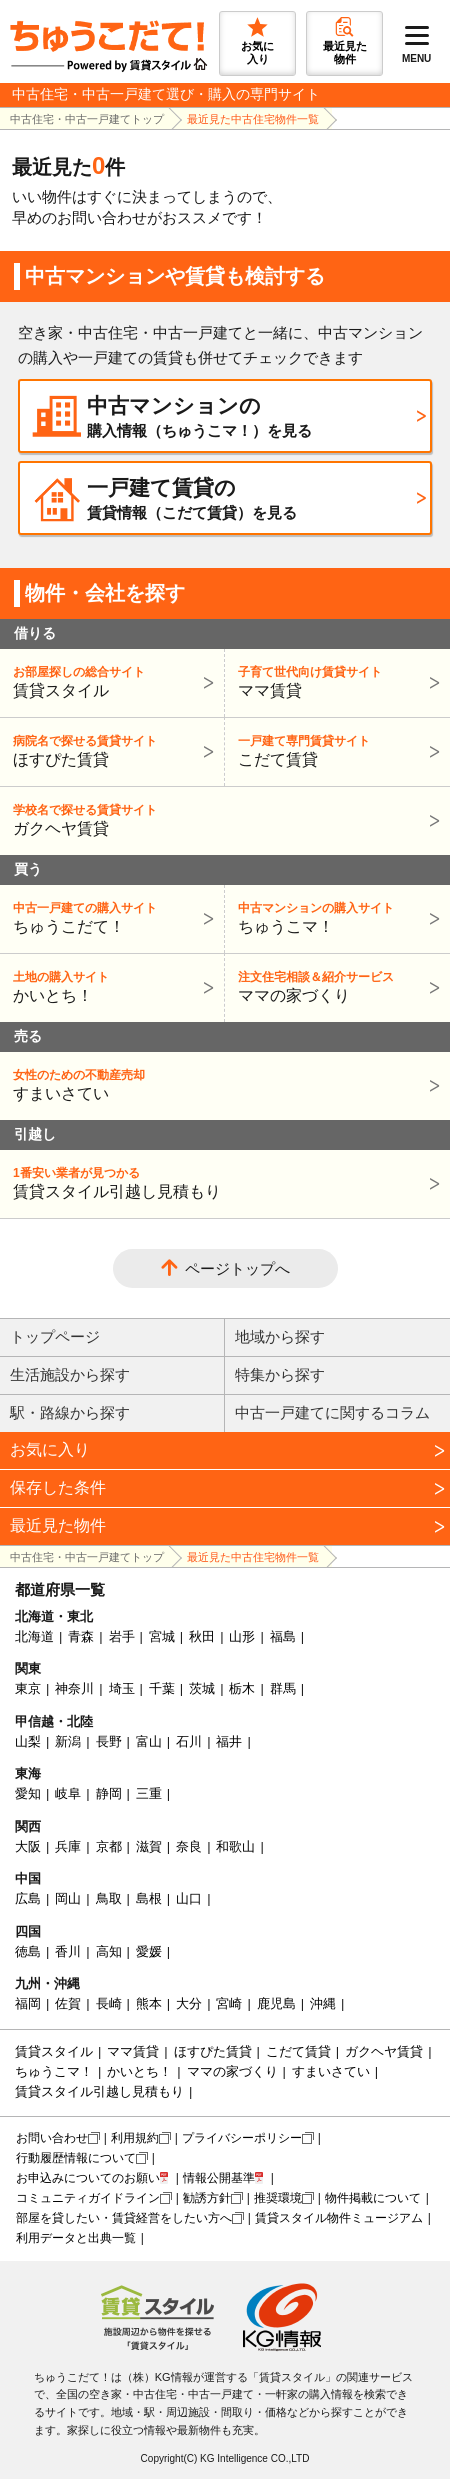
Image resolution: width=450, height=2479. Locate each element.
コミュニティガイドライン (88, 2198)
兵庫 (68, 1846)
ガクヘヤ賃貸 (222, 819)
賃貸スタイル (109, 681)
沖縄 (323, 2003)
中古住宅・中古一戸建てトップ (87, 119)
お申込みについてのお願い (88, 2178)
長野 (109, 1741)
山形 (242, 1636)
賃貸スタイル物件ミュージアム (339, 2218)
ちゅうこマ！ (335, 917)
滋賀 (149, 1846)
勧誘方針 (207, 2198)
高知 (109, 1951)
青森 (81, 1636)
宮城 (162, 1636)
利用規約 (135, 2138)
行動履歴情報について (76, 2158)
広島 (28, 1898)
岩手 (122, 1636)
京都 (109, 1846)
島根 (149, 1898)
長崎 (109, 2003)
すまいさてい (222, 1084)
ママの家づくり (335, 986)
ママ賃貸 (335, 681)
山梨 (28, 1741)
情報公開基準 (219, 2178)
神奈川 (74, 1688)
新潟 (68, 1741)
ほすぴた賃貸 (109, 750)
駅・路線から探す (70, 1412)
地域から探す (280, 1336)
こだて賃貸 (335, 750)
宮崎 (229, 2003)
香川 (68, 1951)
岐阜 (68, 1793)
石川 (189, 1741)
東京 (28, 1688)
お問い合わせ (52, 2138)
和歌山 (235, 1846)
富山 (149, 1741)
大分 (189, 2003)
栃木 (242, 1688)
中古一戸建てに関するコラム (332, 1412)
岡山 (68, 1898)
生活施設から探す (70, 1374)
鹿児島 (276, 2003)
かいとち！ (109, 986)
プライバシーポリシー (242, 2138)
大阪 (28, 1846)
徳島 (28, 1951)
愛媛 (149, 1951)
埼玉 (122, 1688)
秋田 (202, 1636)
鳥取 (109, 1898)
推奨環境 (278, 2198)
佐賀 (68, 2003)
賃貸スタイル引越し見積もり (222, 1182)
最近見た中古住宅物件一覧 (253, 119)
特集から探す (280, 1374)
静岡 (109, 1793)
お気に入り (50, 1449)
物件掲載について (373, 2198)
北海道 (34, 1636)
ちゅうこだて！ (109, 917)
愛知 (28, 1793)
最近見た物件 (58, 1525)
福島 (283, 1636)
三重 (149, 1793)
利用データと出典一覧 (76, 2238)
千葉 (162, 1688)
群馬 (283, 1688)
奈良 (189, 1846)
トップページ (55, 1336)
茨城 (202, 1688)
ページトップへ (237, 1268)
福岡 (28, 2003)
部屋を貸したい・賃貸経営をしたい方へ (124, 2218)
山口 (189, 1898)
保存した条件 (58, 1487)
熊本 (149, 2003)
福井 (229, 1741)
